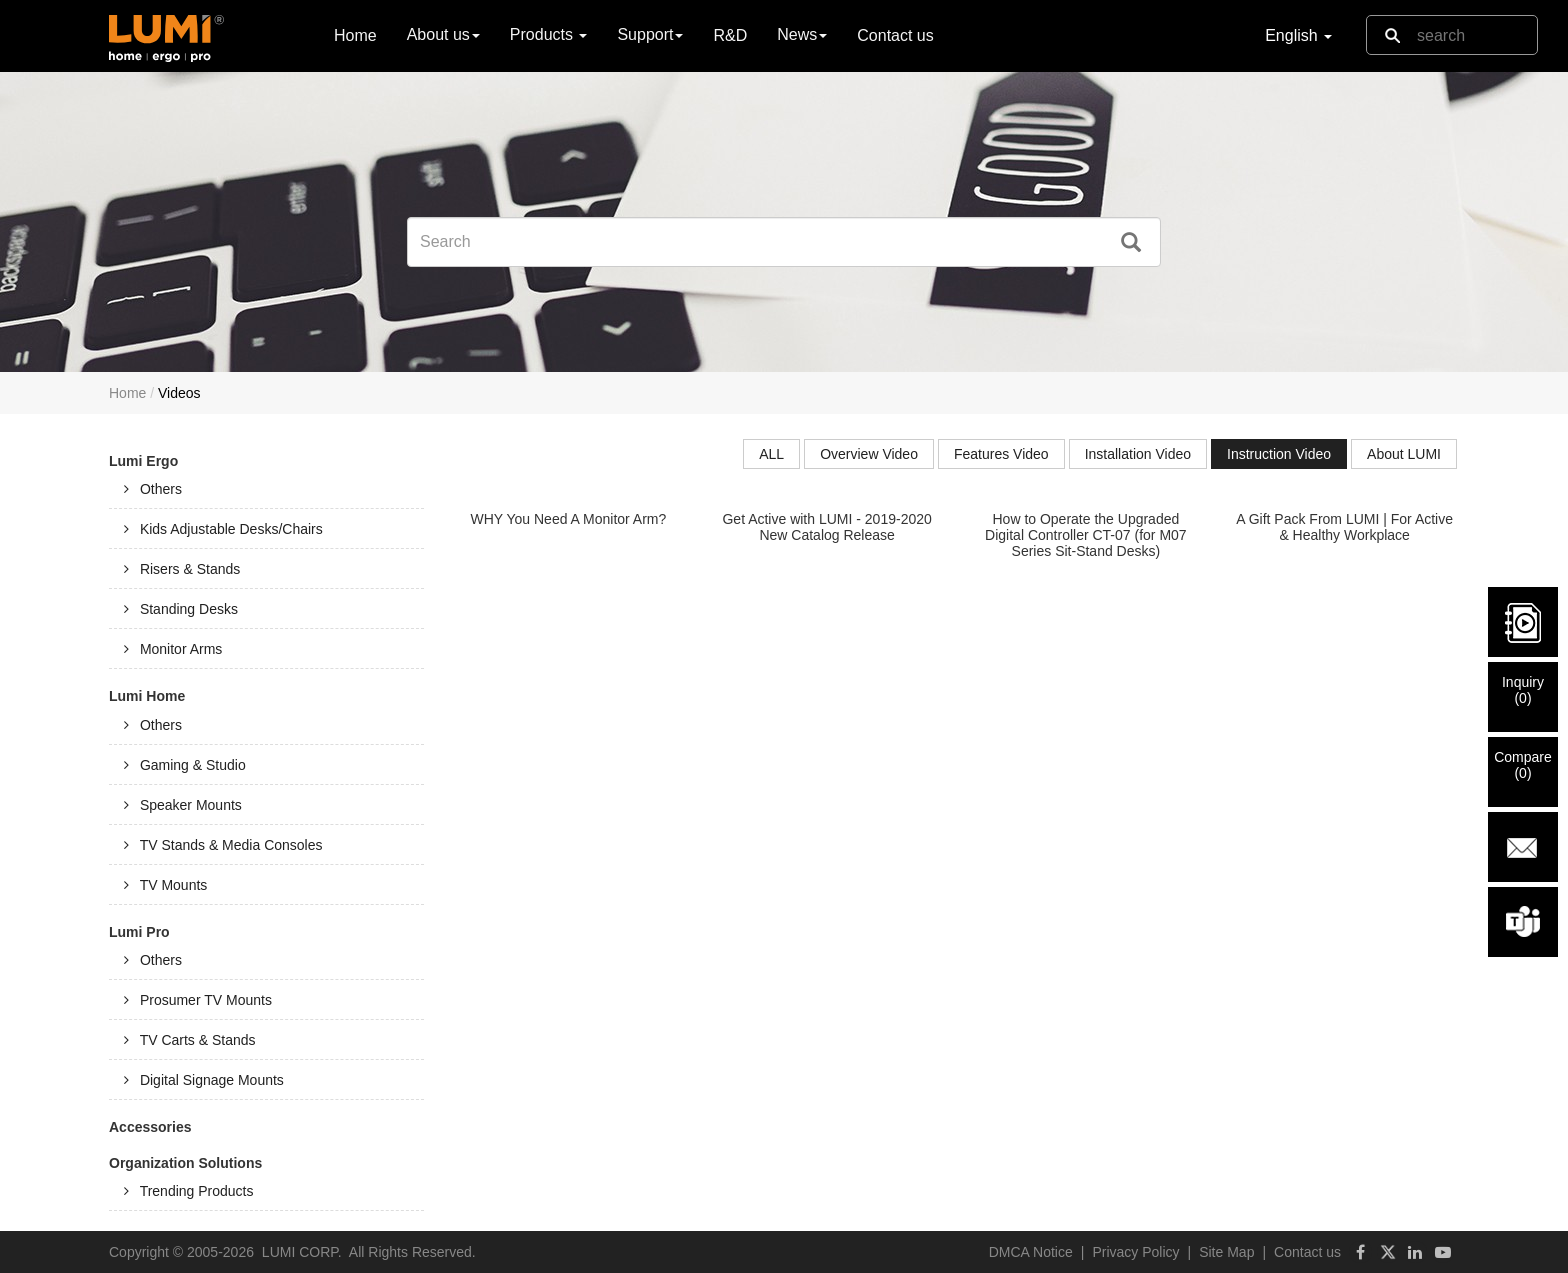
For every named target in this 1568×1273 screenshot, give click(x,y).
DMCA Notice (1031, 1252)
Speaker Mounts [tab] (183, 805)
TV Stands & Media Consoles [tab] (223, 845)
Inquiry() (1523, 690)
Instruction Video (1279, 454)
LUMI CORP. (302, 1252)
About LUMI (1404, 454)
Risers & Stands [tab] (182, 569)
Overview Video (869, 454)
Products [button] (549, 34)
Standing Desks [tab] (181, 609)
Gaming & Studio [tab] (185, 765)
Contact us (895, 35)
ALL (771, 454)
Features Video (1001, 454)
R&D (730, 35)
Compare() (1523, 765)
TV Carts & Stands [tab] (190, 1040)
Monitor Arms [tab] (173, 649)
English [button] (1298, 35)
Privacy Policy (1135, 1252)
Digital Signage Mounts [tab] (204, 1080)
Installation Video (1138, 454)
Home (355, 34)
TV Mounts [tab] (165, 885)
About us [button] (443, 34)
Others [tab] (153, 489)
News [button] (802, 34)
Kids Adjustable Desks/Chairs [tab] (223, 529)
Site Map (1226, 1252)
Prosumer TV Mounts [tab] (198, 1000)
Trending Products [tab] (189, 1191)
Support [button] (650, 34)
